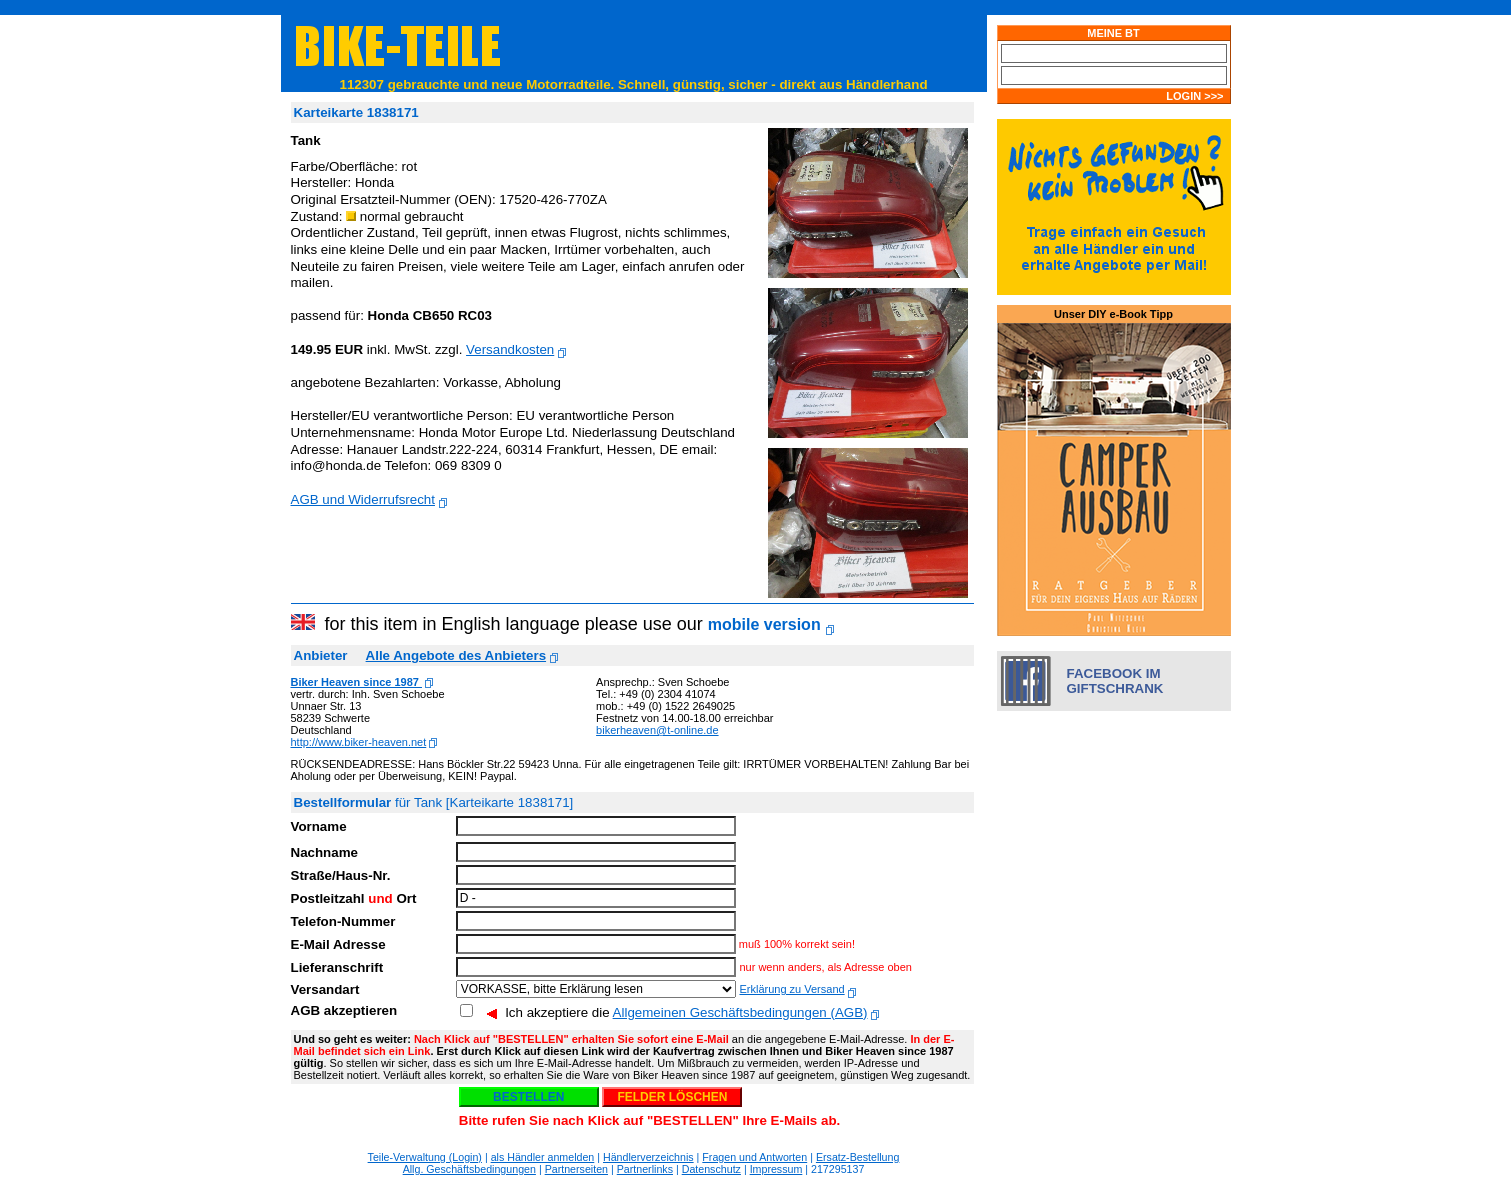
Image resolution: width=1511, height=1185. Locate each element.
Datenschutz (711, 1169)
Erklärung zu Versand (791, 989)
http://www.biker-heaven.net (359, 742)
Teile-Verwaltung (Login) (425, 1157)
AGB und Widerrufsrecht (363, 499)
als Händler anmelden (543, 1157)
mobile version (764, 624)
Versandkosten (510, 349)
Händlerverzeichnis (648, 1157)
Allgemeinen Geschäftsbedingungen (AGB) (740, 1012)
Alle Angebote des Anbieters (456, 655)
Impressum (776, 1169)
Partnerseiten (576, 1169)
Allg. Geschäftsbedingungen (469, 1169)
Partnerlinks (645, 1169)
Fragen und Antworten (754, 1157)
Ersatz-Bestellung (858, 1157)
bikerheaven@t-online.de (657, 730)
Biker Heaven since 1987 (356, 682)
